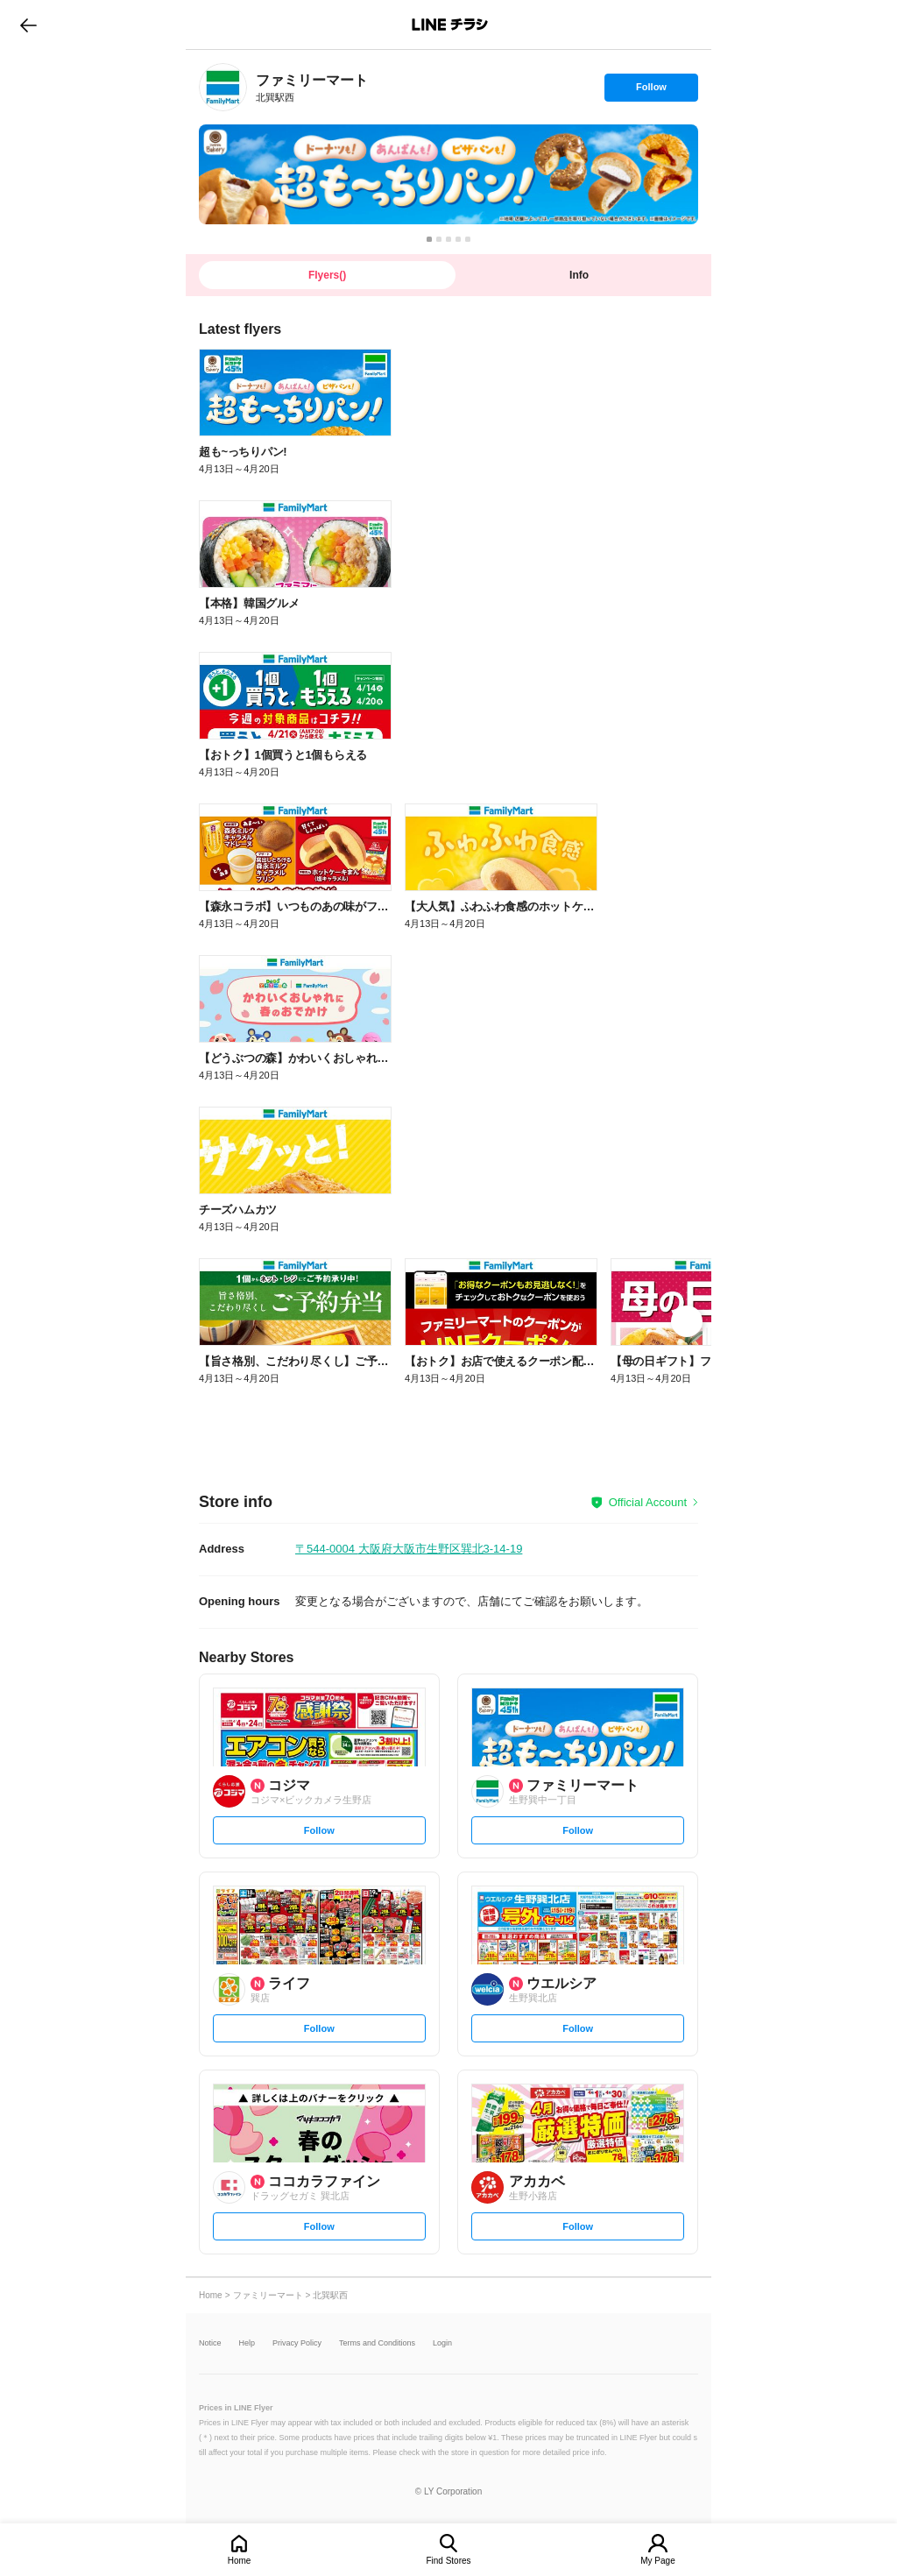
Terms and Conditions (377, 2343)
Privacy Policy (296, 2343)
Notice (210, 2343)
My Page (657, 2560)
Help (247, 2343)
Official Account (648, 1502)
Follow (651, 91)
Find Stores (448, 2560)
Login (442, 2343)
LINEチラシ (449, 24)
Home (239, 2560)
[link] (223, 87)
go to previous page (28, 24)
